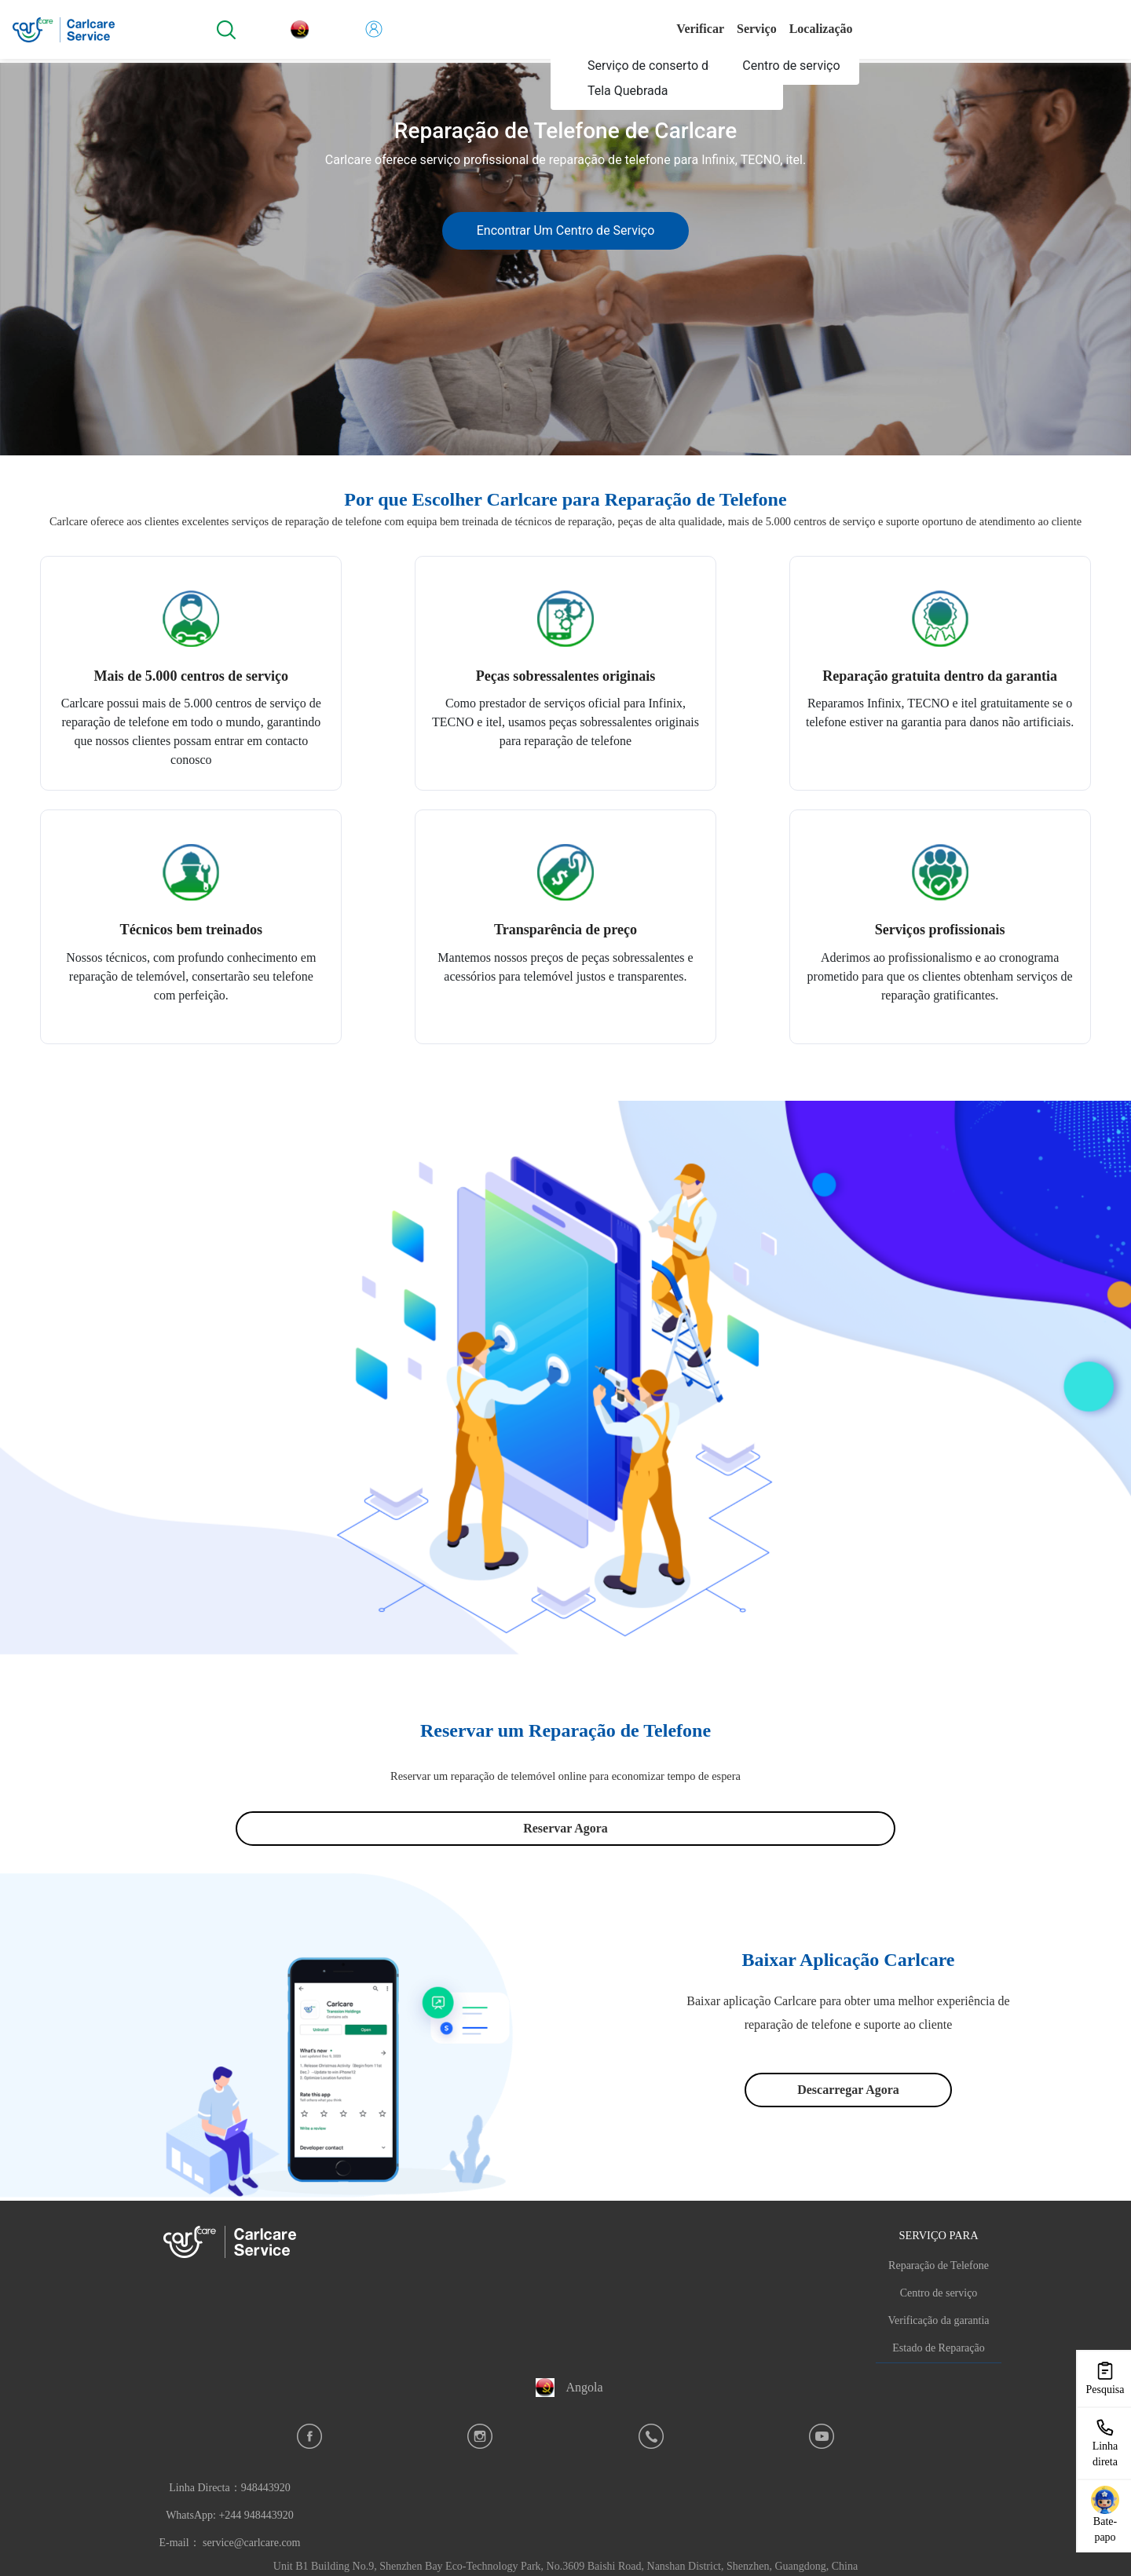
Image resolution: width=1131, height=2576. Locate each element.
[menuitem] (669, 66)
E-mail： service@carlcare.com (229, 2543)
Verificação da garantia (938, 2320)
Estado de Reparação (938, 2348)
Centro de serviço (939, 2293)
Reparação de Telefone (938, 2265)
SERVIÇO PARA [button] (938, 2235)
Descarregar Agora (848, 2089)
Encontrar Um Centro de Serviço (566, 230)
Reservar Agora (565, 1828)
